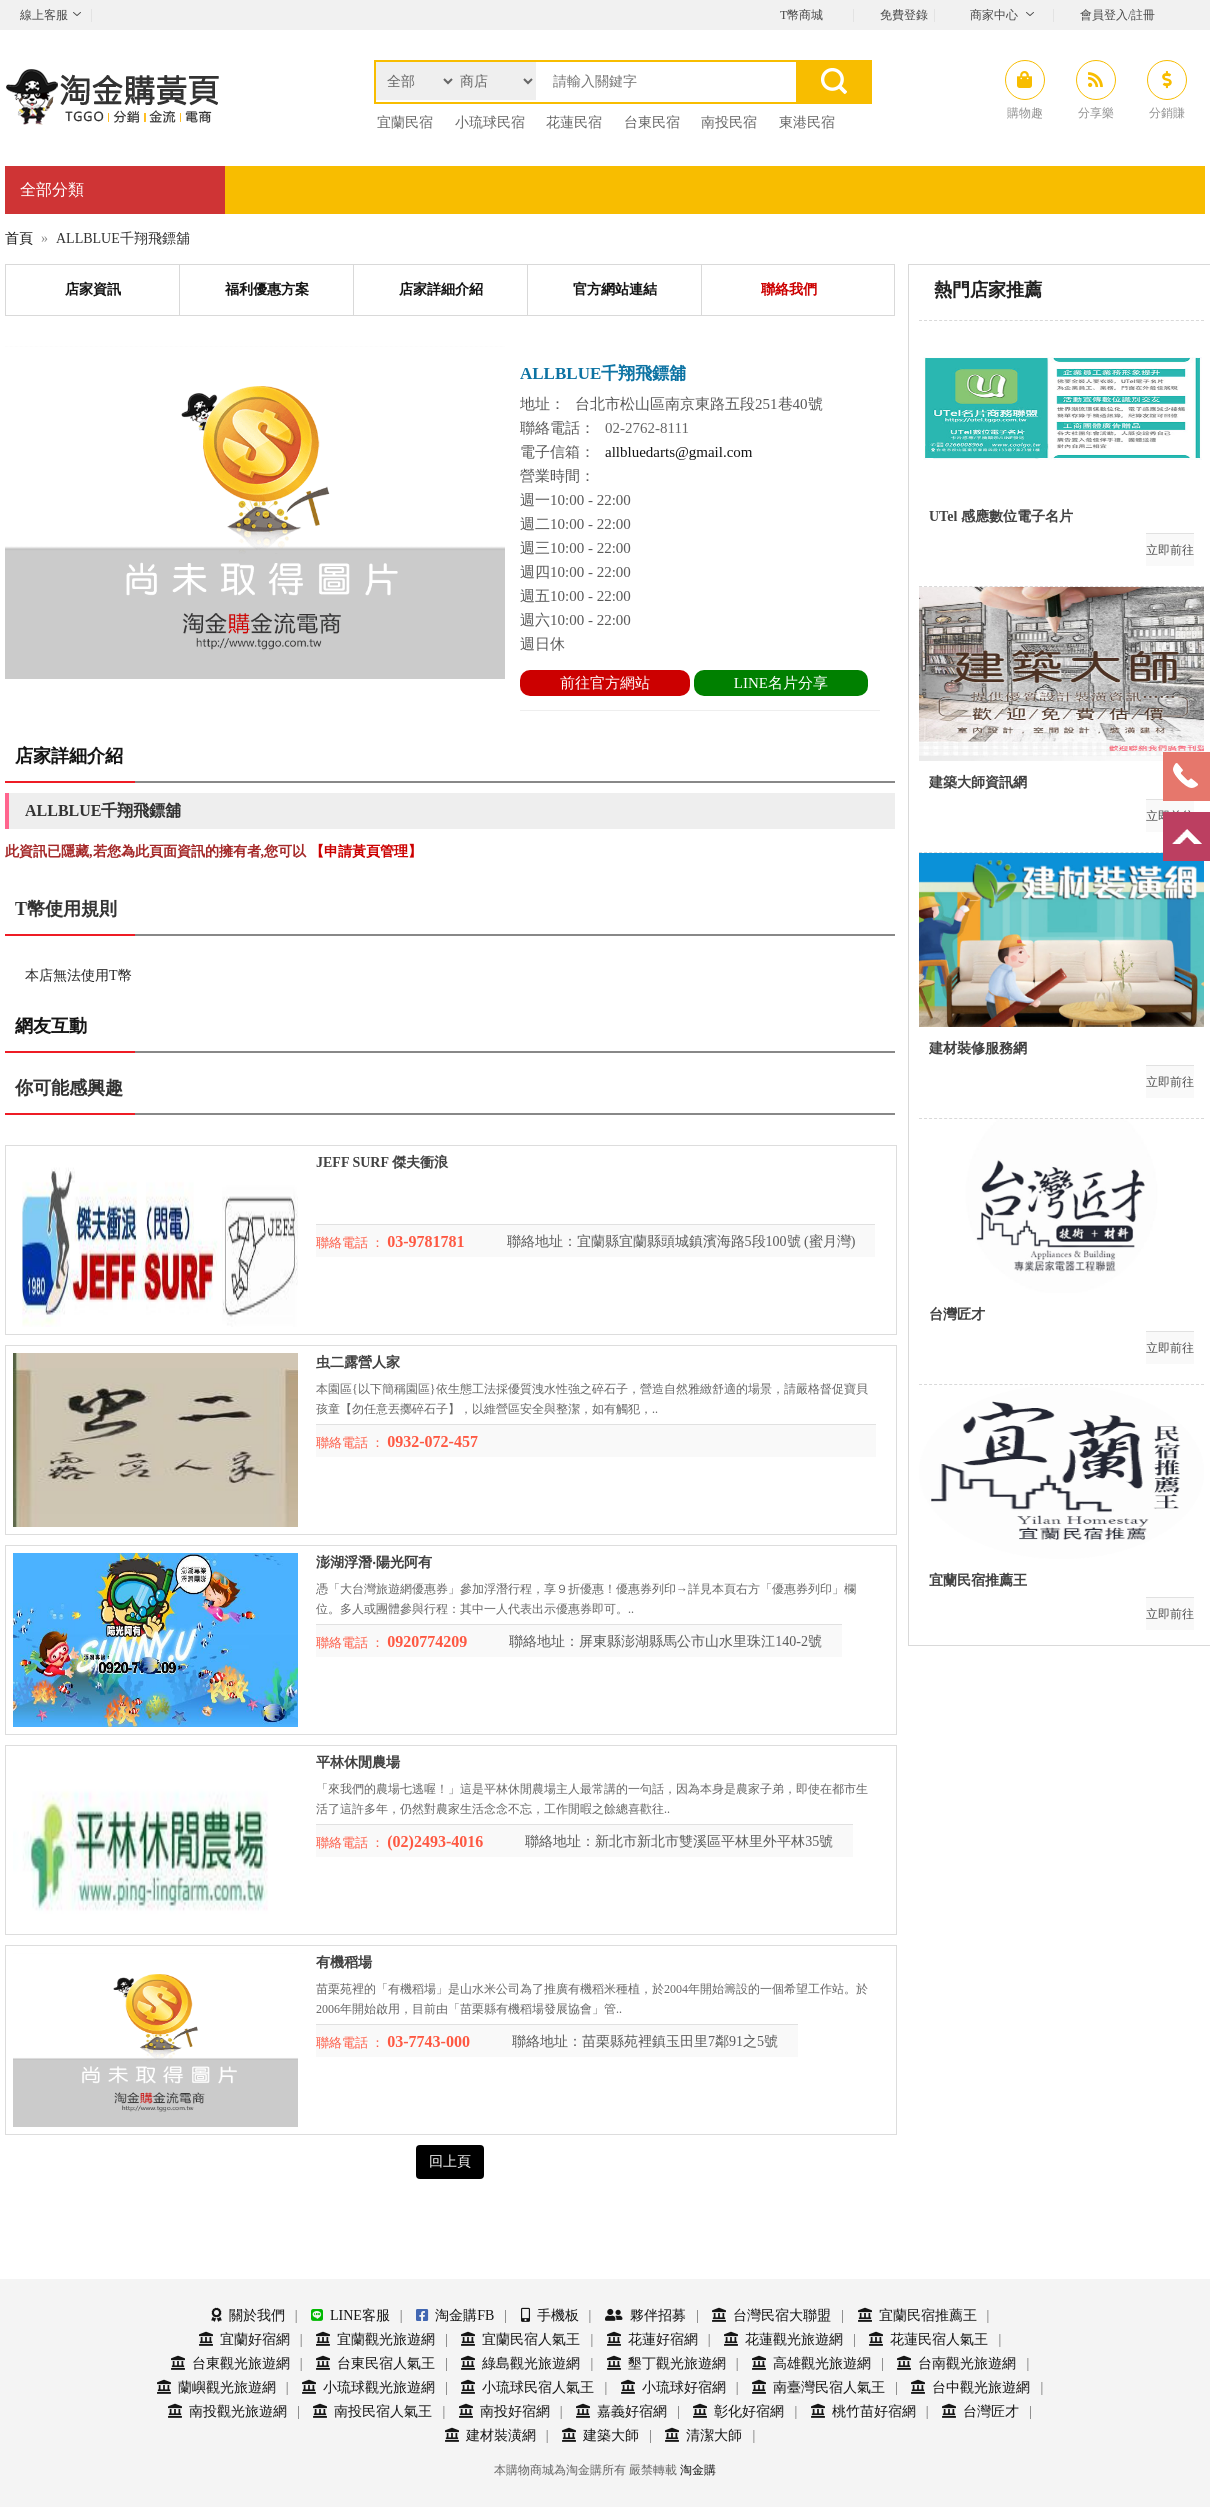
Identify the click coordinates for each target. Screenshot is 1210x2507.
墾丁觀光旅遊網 (666, 2363)
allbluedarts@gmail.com (679, 452)
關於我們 (248, 2315)
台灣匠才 (980, 2411)
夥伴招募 (645, 2315)
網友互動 (51, 1026)
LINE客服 (350, 2315)
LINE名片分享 (781, 683)
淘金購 (698, 2470)
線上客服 (44, 15)
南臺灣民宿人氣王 (818, 2387)
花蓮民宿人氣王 (928, 2339)
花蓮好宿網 (652, 2339)
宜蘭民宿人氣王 (520, 2339)
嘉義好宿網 (621, 2411)
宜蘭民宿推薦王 (917, 2315)
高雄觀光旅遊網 (811, 2363)
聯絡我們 (789, 289)
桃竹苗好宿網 (863, 2411)
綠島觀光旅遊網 (520, 2363)
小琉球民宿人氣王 (527, 2387)
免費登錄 (904, 15)
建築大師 (600, 2435)
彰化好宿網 (738, 2411)
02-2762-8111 (647, 428)
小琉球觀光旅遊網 (368, 2387)
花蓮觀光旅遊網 (783, 2339)
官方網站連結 (615, 289)
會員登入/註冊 (1117, 15)
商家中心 (994, 15)
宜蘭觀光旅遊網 (375, 2339)
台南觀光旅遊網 (956, 2363)
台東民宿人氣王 (375, 2363)
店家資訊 (93, 289)
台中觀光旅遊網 (970, 2387)
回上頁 (450, 2161)
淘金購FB (455, 2315)
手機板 (550, 2315)
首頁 (19, 238)
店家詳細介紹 (441, 289)
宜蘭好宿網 (244, 2339)
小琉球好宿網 (673, 2387)
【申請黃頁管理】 (366, 851)
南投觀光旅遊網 (227, 2411)
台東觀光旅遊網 (230, 2363)
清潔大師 (703, 2435)
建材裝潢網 (490, 2435)
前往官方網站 (605, 683)
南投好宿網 (504, 2411)
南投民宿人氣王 (372, 2411)
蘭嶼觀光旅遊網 (216, 2387)
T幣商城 (801, 15)
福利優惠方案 (267, 289)
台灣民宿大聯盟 (771, 2315)
